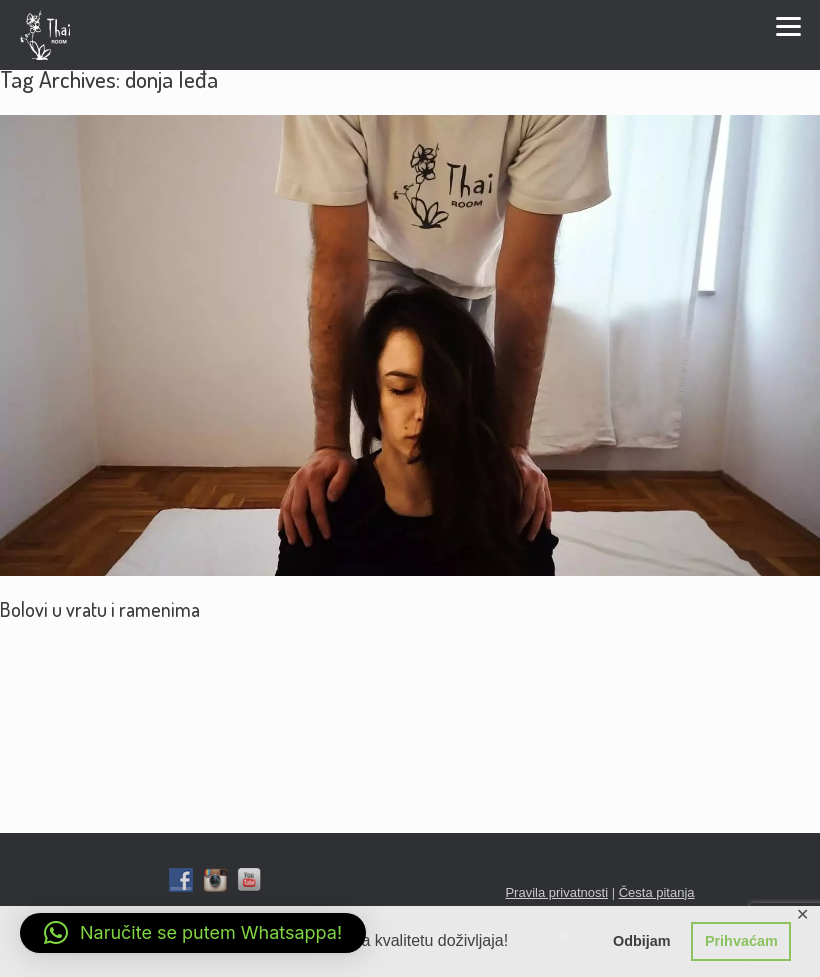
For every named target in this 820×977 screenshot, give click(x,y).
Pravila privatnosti (556, 892)
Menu (788, 26)
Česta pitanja (657, 892)
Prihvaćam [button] (741, 941)
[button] (193, 933)
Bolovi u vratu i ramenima (100, 609)
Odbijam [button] (642, 941)
